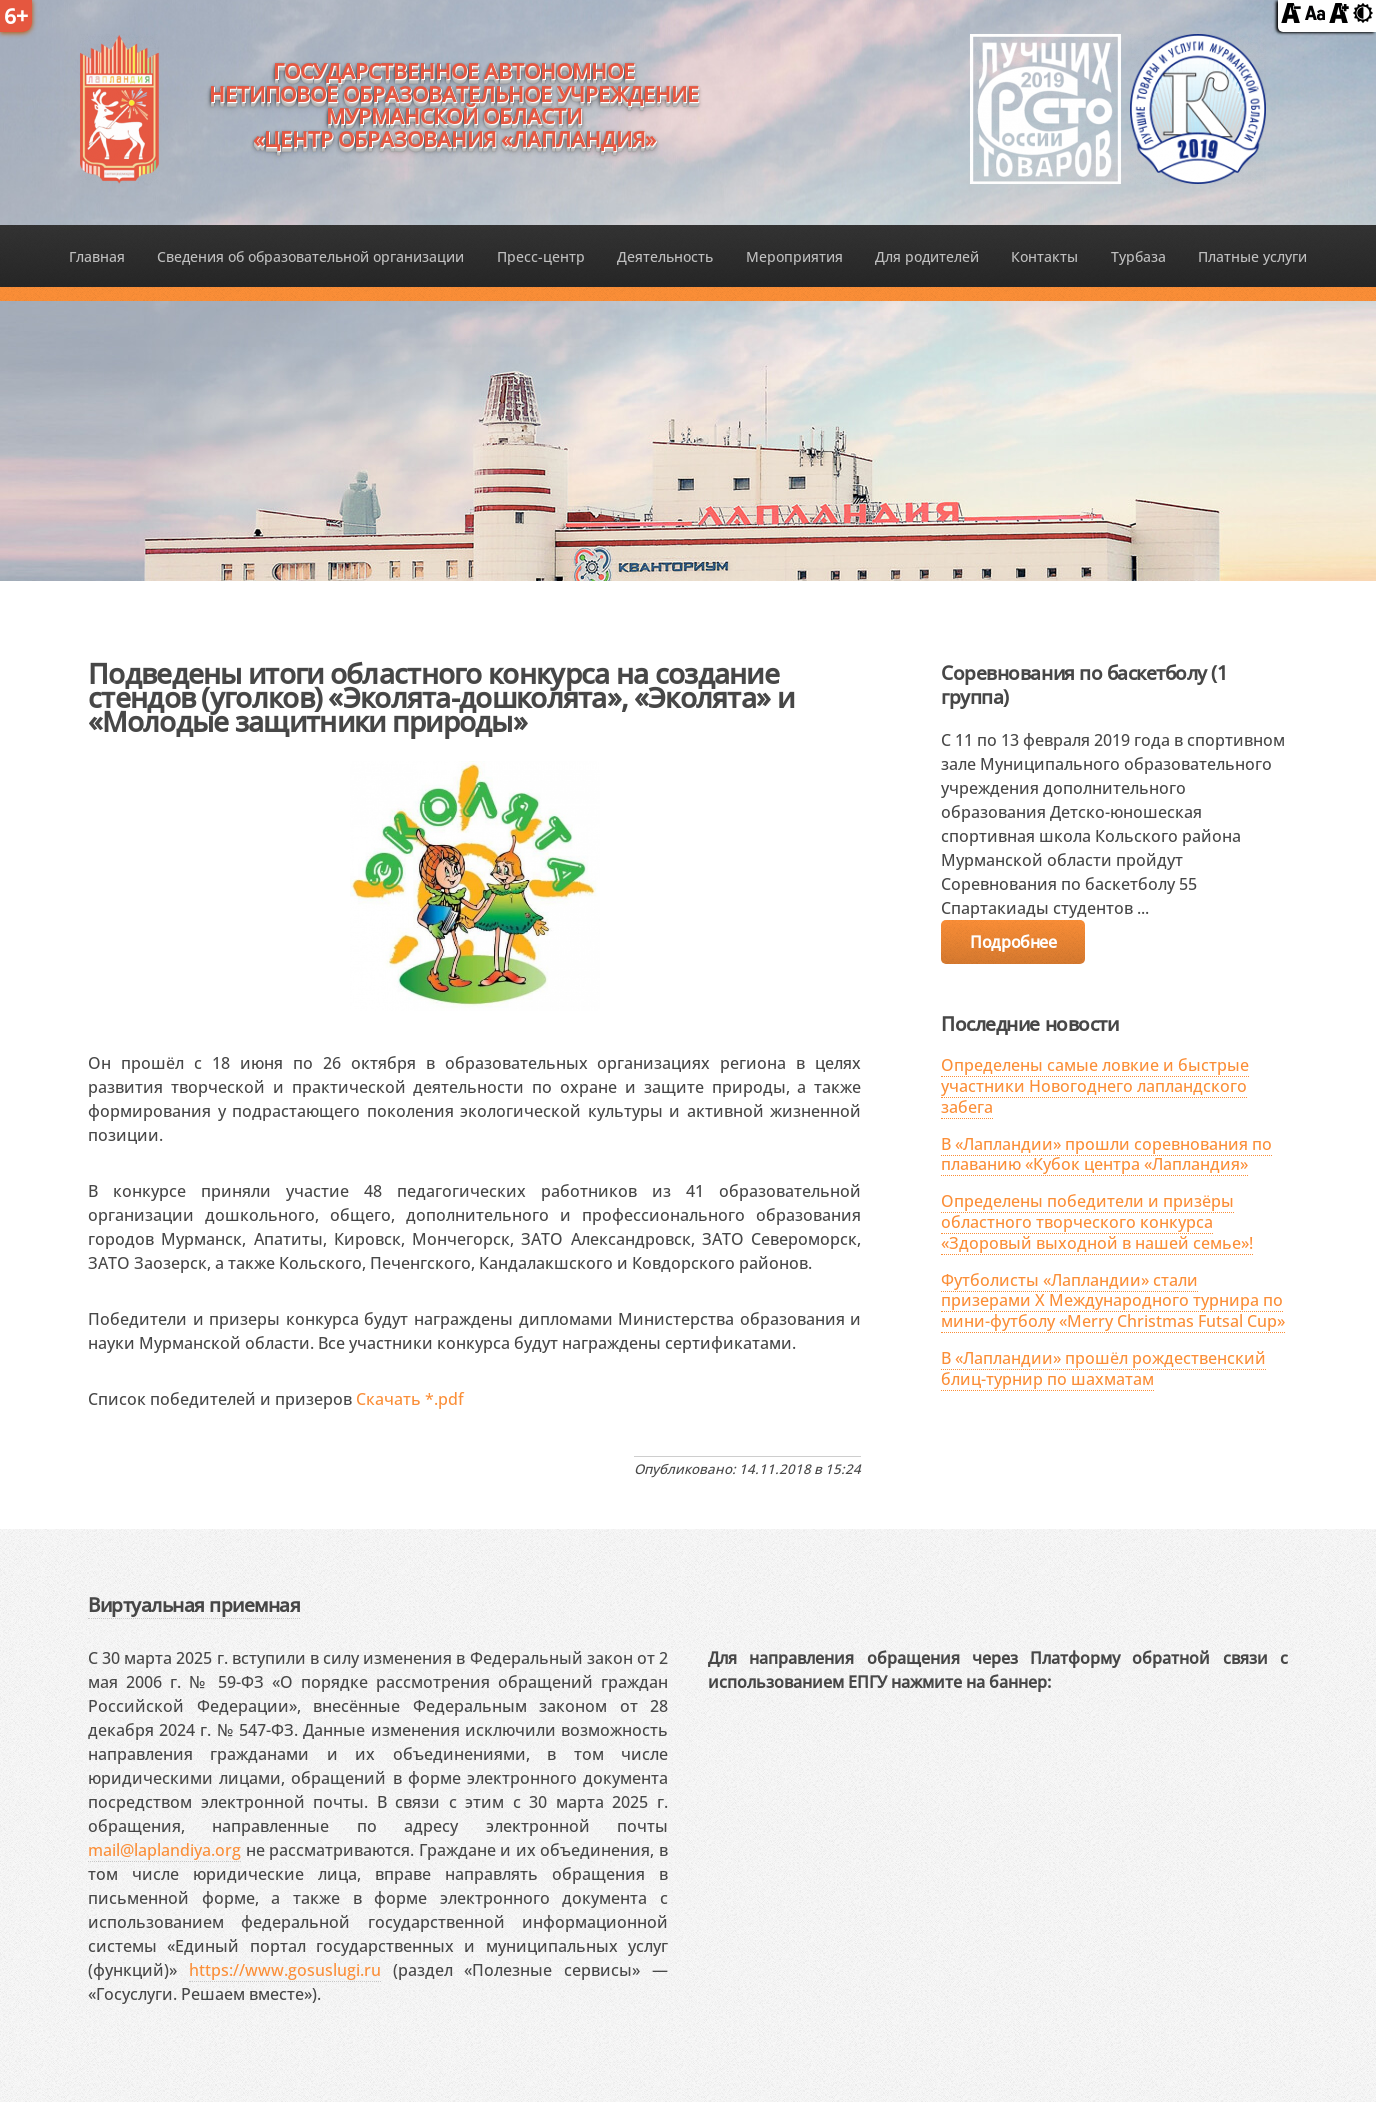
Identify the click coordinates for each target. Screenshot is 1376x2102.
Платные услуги (1252, 256)
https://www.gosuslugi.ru (285, 1970)
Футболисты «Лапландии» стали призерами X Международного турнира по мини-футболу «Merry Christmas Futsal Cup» (1113, 1301)
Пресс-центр (541, 256)
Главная (97, 256)
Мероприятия (794, 256)
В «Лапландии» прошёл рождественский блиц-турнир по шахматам (1103, 1368)
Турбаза (1138, 256)
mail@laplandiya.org (164, 1850)
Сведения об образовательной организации (310, 256)
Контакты (1044, 256)
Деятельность (665, 256)
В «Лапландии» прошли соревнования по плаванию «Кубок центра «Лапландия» (1106, 1154)
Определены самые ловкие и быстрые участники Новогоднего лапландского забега (1095, 1086)
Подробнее (1013, 942)
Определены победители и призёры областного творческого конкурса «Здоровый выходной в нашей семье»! (1097, 1222)
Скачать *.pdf (410, 1399)
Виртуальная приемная (194, 1604)
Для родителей (927, 256)
